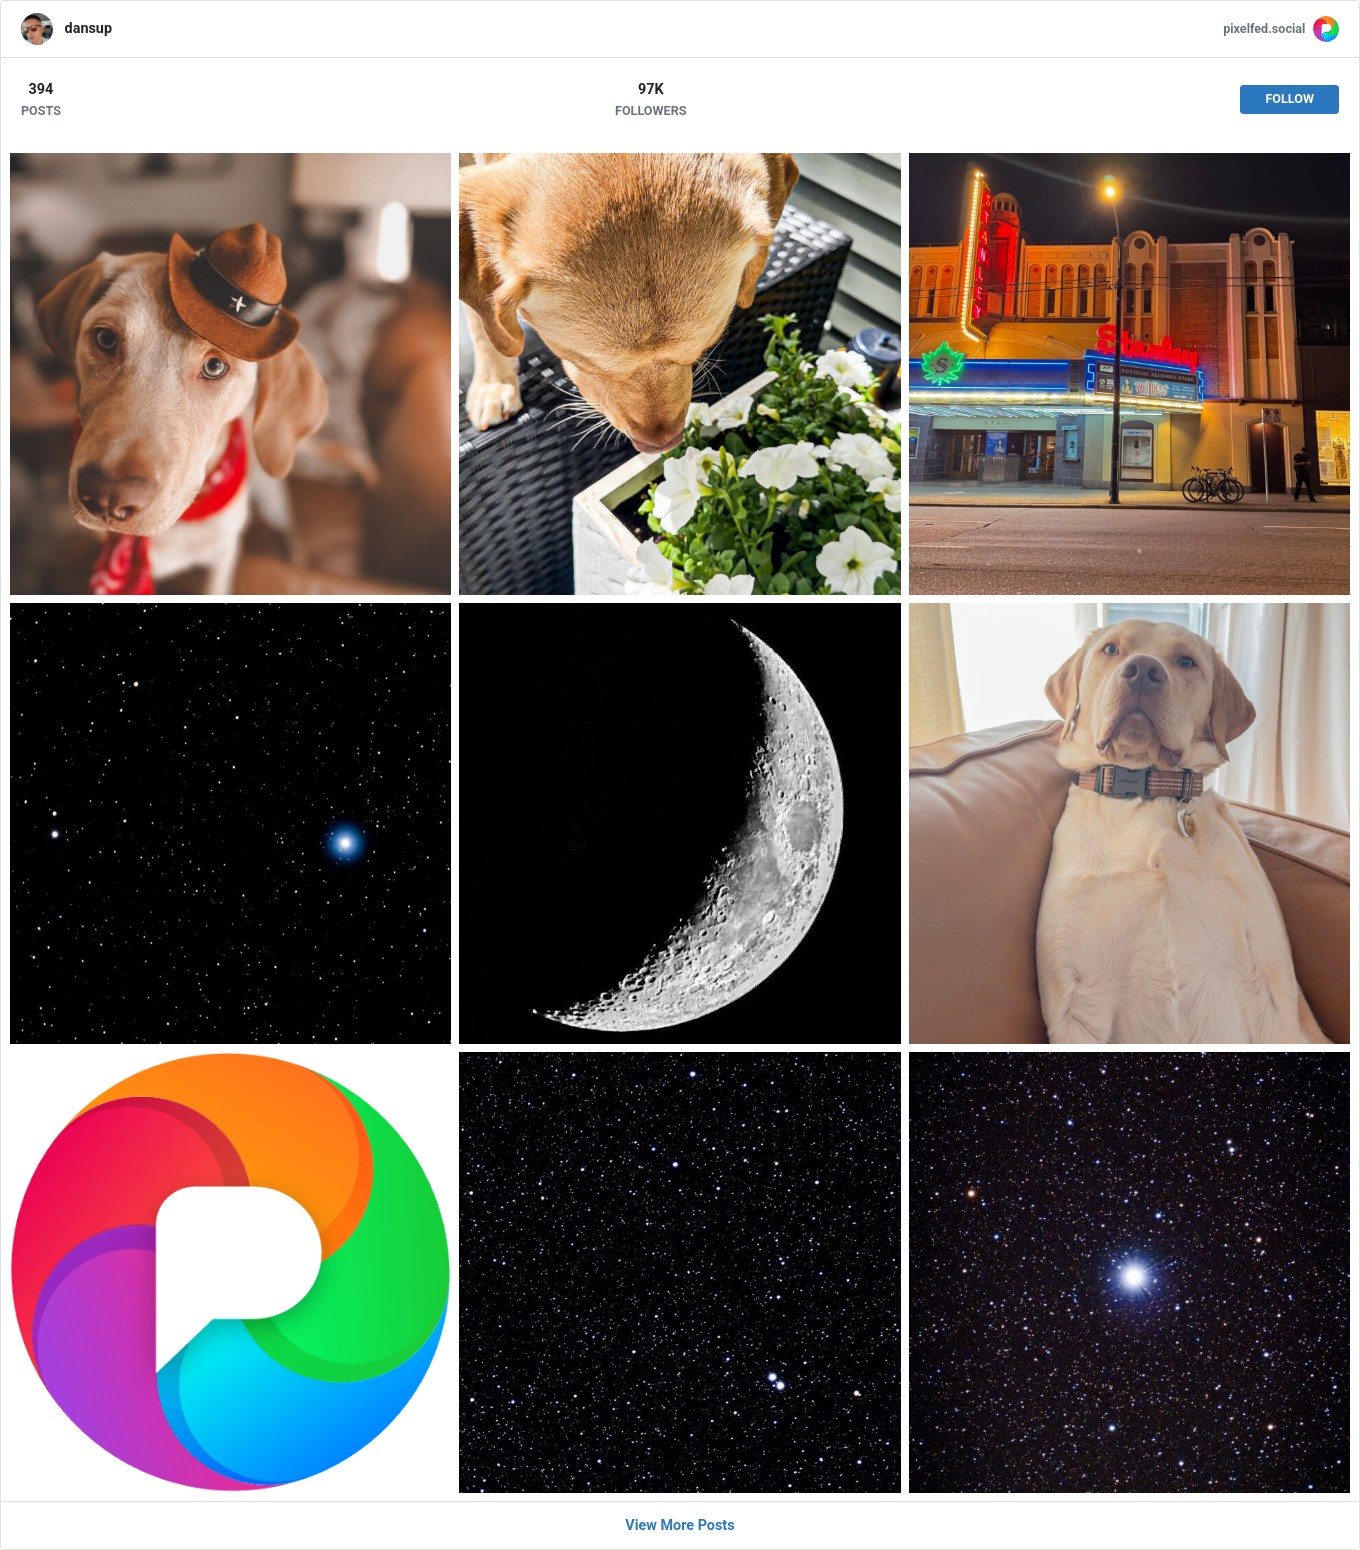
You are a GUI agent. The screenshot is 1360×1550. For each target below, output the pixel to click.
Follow (1289, 98)
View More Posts (679, 1525)
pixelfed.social (1264, 28)
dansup (88, 28)
